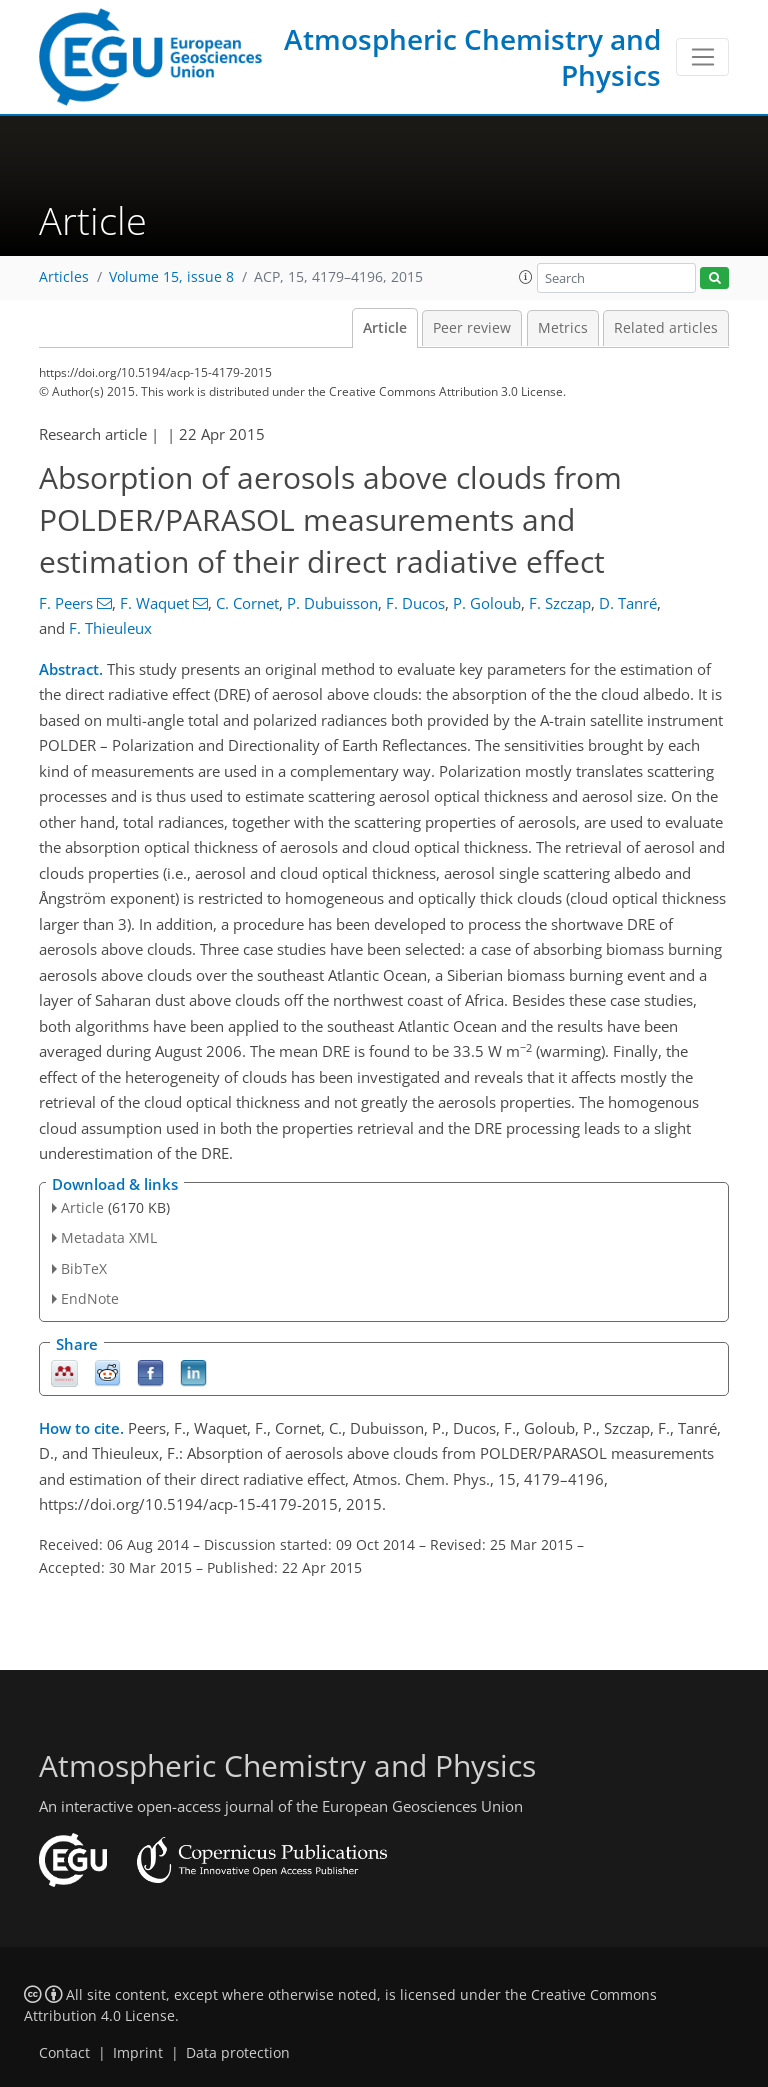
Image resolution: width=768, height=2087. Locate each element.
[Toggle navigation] (702, 57)
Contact (64, 2053)
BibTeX (84, 1268)
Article (385, 328)
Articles (64, 277)
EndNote (90, 1298)
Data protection (238, 2053)
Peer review (472, 328)
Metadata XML (109, 1237)
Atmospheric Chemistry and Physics (472, 57)
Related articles (666, 328)
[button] (526, 277)
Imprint (138, 2053)
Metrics (563, 328)
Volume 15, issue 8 (171, 277)
